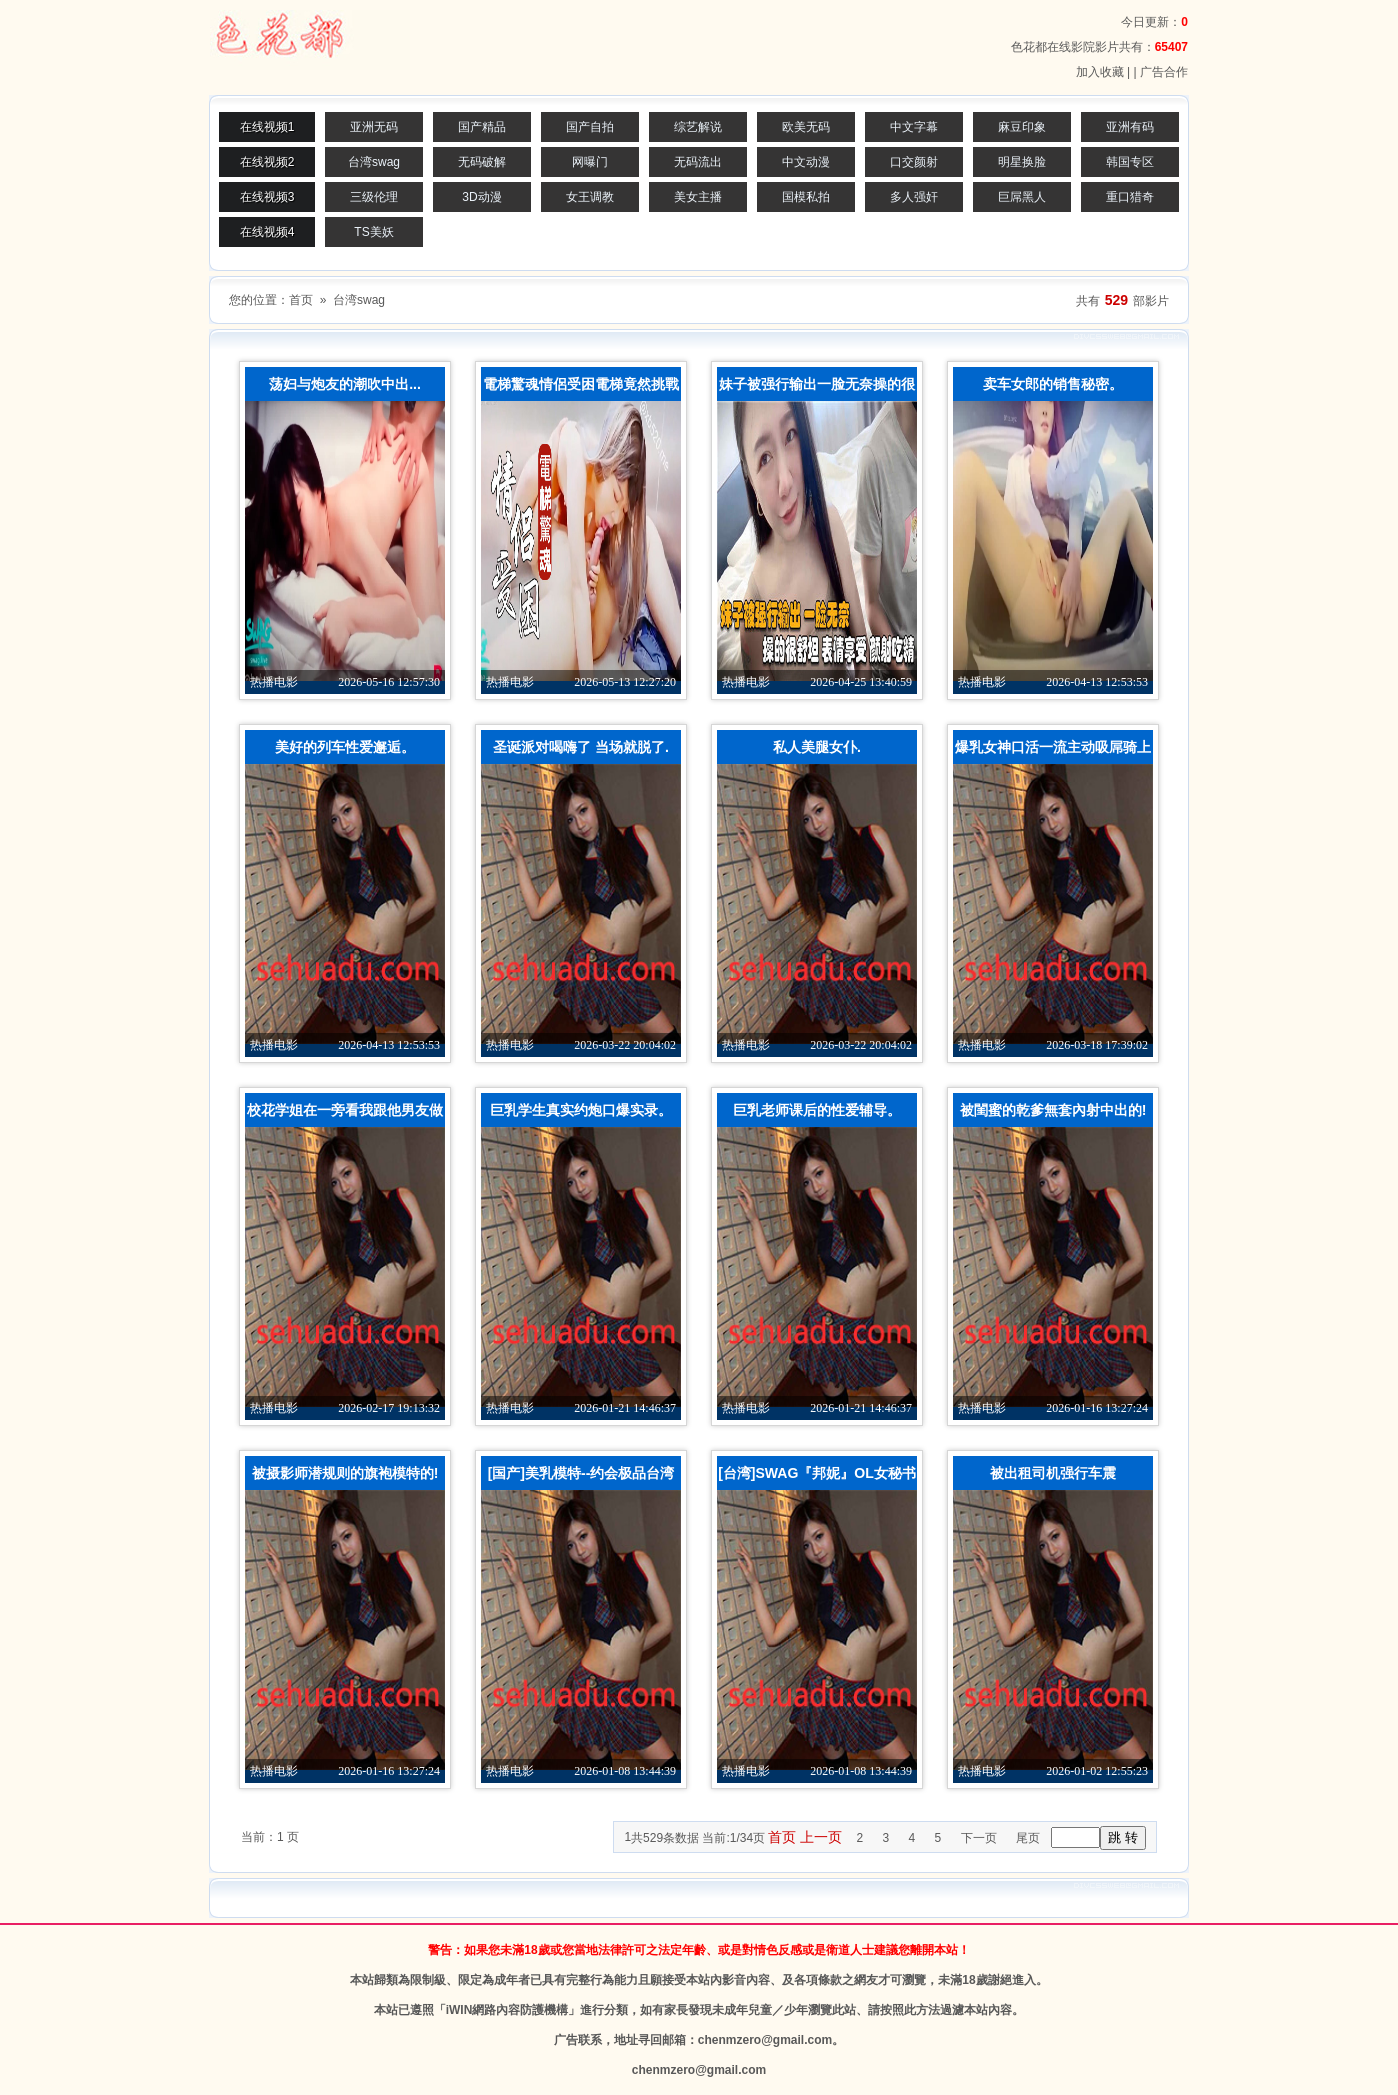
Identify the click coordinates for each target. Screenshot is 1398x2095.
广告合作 (1164, 72)
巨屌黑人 (1022, 197)
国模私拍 (806, 197)
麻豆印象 (1022, 127)
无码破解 (482, 162)
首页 (301, 300)
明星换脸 (1022, 162)
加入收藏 (1100, 72)
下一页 (979, 1838)
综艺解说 (698, 127)
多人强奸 (914, 197)
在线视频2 (267, 162)
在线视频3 (267, 197)
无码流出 (698, 162)
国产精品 (482, 127)
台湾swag (374, 162)
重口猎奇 (1130, 197)
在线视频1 (267, 127)
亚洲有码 (1130, 127)
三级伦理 (374, 197)
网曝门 (590, 162)
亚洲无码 (374, 127)
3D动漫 (481, 197)
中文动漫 (806, 162)
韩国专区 (1130, 162)
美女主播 (698, 197)
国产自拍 (590, 127)
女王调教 (590, 197)
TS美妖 (373, 232)
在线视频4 (267, 232)
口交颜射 (914, 162)
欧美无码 (806, 127)
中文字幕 (914, 127)
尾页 (1028, 1838)
